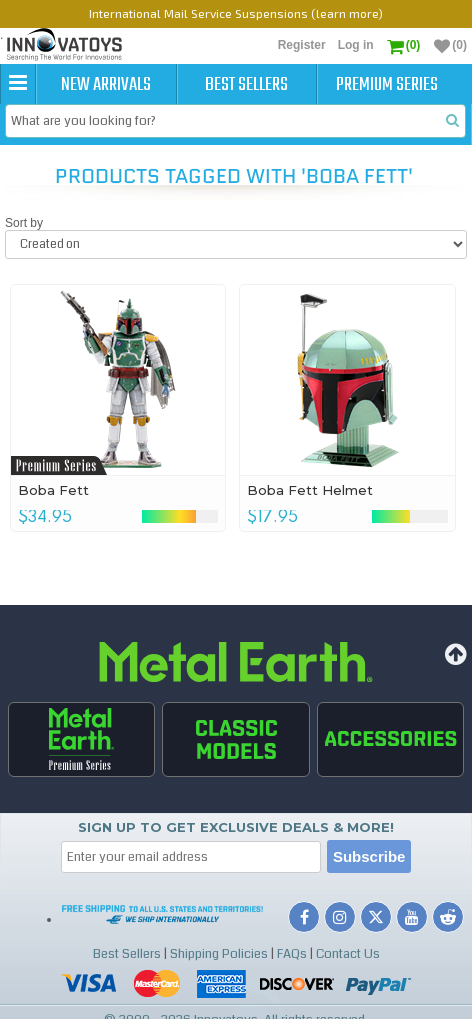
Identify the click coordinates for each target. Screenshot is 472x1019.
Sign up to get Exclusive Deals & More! (236, 827)
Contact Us (348, 954)
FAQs (292, 954)
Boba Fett (53, 490)
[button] (18, 84)
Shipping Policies (219, 954)
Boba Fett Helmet (310, 490)
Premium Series (387, 85)
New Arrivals (106, 85)
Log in (356, 45)
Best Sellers (246, 85)
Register (302, 45)
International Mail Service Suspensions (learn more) (236, 13)
